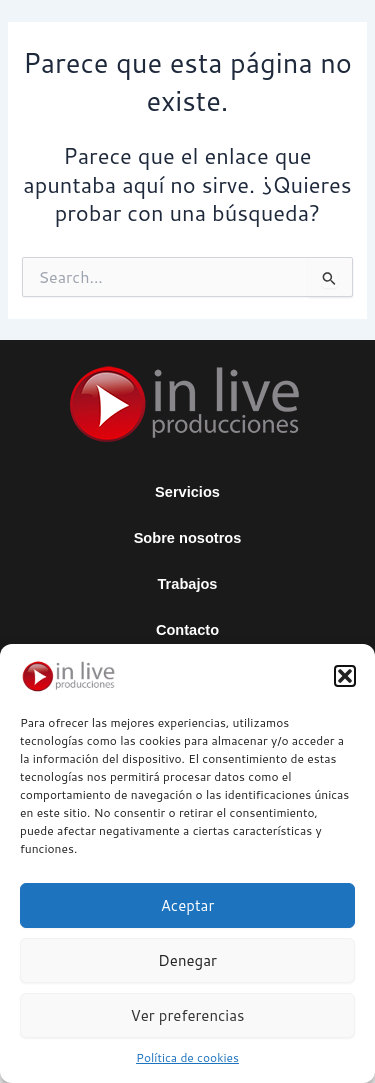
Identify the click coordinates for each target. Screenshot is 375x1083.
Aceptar (188, 905)
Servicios (187, 492)
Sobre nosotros (188, 538)
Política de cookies (187, 1057)
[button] (345, 676)
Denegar (187, 960)
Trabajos (188, 584)
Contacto (187, 630)
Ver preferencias (188, 1015)
